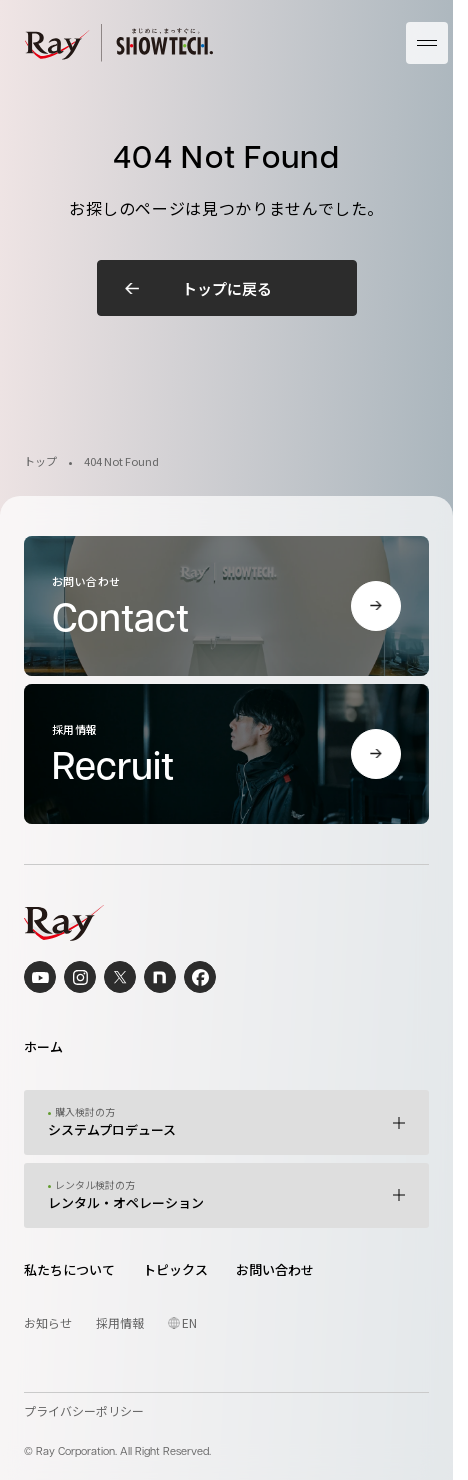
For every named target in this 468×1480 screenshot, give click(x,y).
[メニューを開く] (427, 43)
